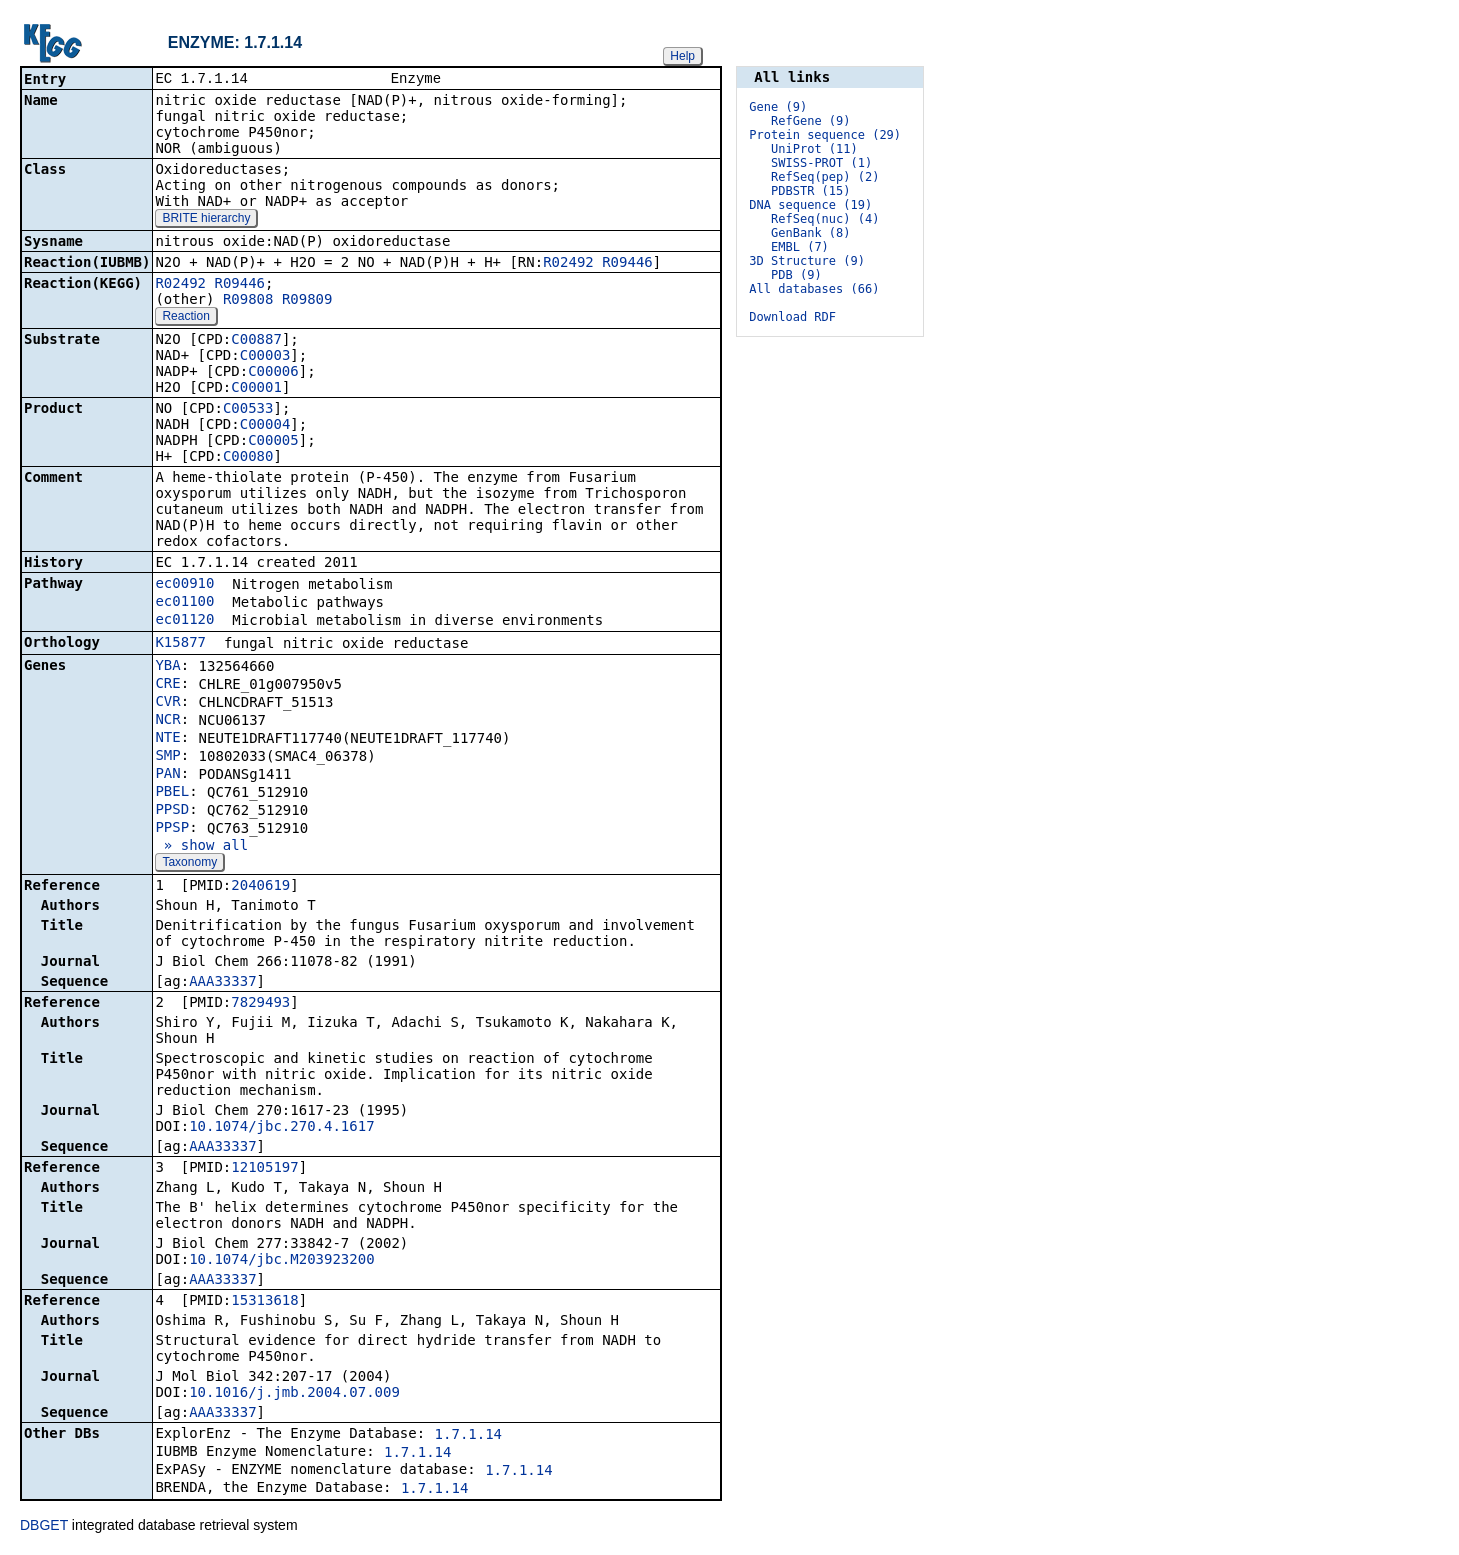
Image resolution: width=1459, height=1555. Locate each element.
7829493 (260, 1004)
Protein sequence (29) (825, 135)
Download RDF (792, 317)
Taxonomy (189, 864)
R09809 (307, 301)
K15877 (180, 644)
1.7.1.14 (468, 1436)
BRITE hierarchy (206, 220)
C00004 (265, 426)
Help (682, 56)
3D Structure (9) (807, 261)
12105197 (264, 1169)
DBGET (44, 1527)
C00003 (265, 357)
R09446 (627, 264)
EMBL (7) (800, 247)
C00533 (248, 410)
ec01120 (184, 621)
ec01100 (184, 603)
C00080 (248, 458)
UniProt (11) (814, 149)
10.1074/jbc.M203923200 (281, 1261)
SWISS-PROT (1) (821, 163)
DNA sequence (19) (810, 205)
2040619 (260, 887)
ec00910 (184, 585)
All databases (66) (814, 289)
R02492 (568, 264)
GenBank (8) (810, 233)
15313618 (264, 1302)
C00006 (273, 373)
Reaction (185, 318)
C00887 (256, 341)
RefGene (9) (810, 121)
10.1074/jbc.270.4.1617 (281, 1128)
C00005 (273, 442)
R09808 (248, 301)
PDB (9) (796, 275)
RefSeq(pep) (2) (825, 177)
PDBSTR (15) (810, 191)
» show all (201, 847)
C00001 (256, 389)
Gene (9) (778, 107)
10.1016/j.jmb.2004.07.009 (294, 1394)
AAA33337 (222, 983)
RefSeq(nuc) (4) (825, 219)
